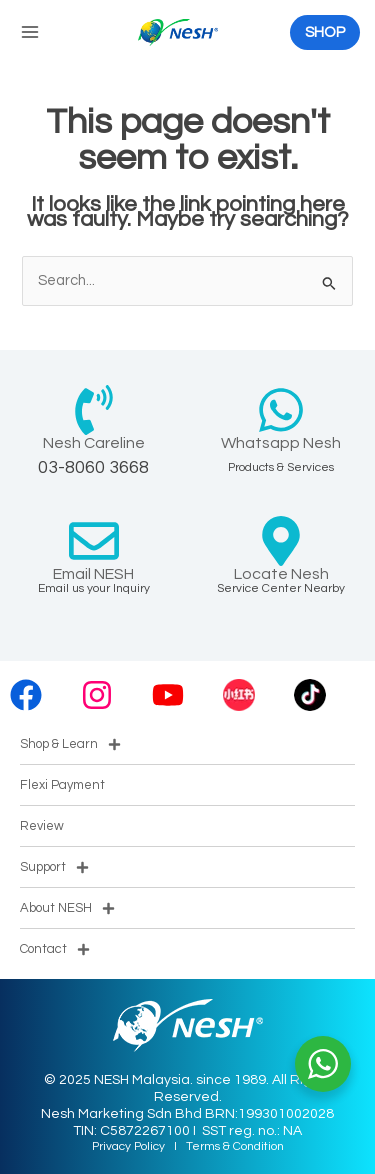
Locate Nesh (281, 574)
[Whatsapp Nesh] (281, 410)
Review (42, 826)
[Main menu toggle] (30, 32)
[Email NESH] (94, 541)
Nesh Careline (94, 443)
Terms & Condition (235, 1146)
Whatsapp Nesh (281, 443)
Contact (55, 949)
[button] (325, 32)
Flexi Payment (62, 785)
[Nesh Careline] (94, 410)
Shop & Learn (70, 744)
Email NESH (93, 574)
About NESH (67, 908)
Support (54, 867)
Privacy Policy (128, 1146)
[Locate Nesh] (281, 541)
